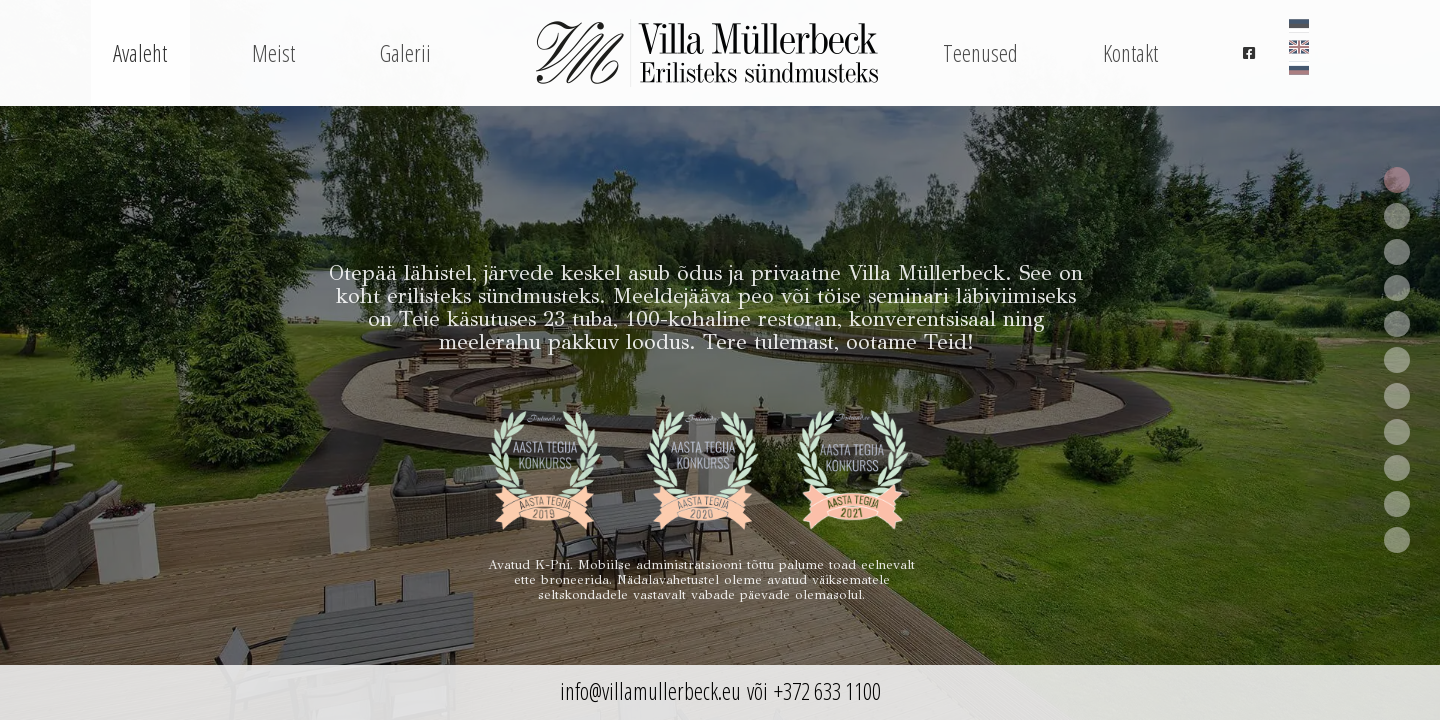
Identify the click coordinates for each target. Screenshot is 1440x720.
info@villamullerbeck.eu (650, 691)
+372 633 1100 (827, 691)
